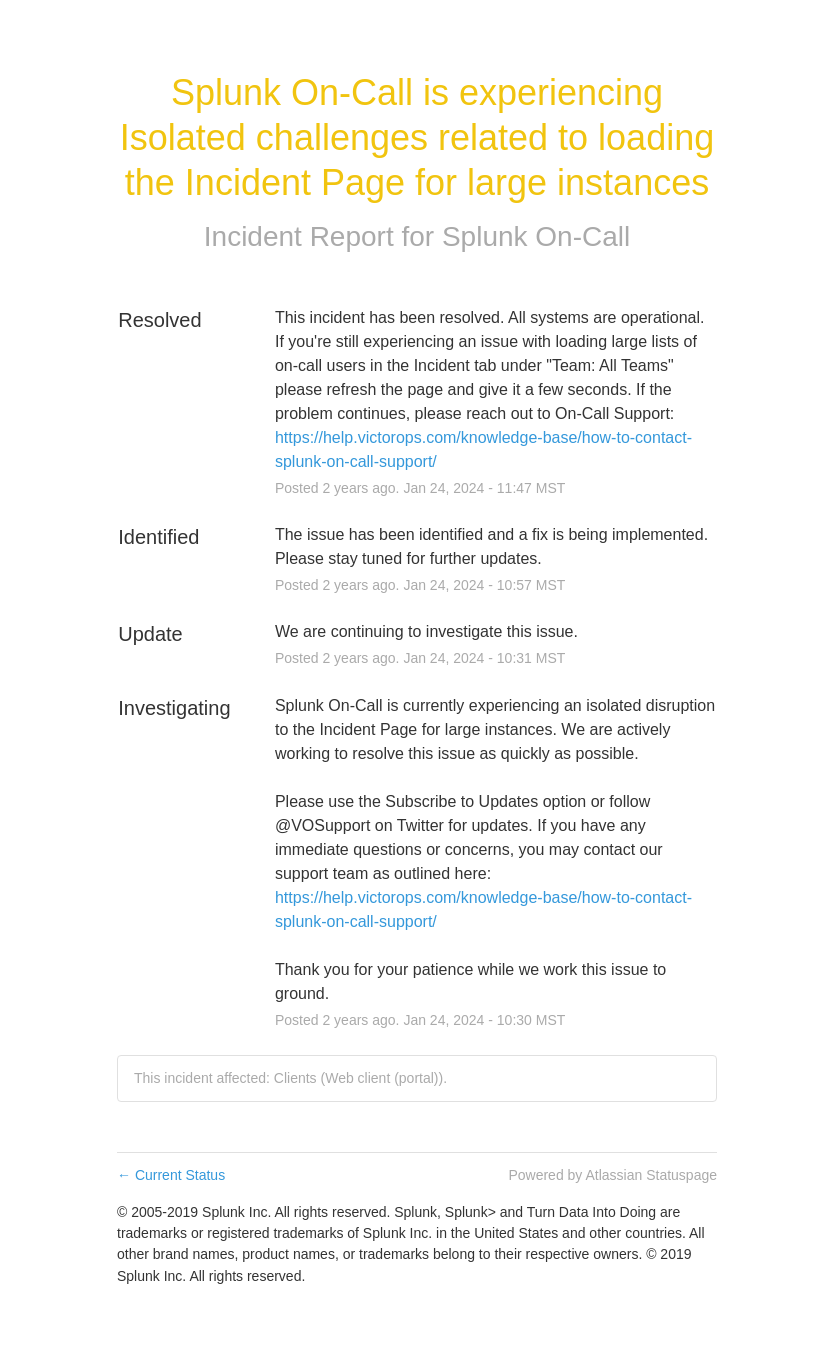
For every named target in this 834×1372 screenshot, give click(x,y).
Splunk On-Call (536, 236)
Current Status (171, 1175)
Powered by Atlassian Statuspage (612, 1175)
